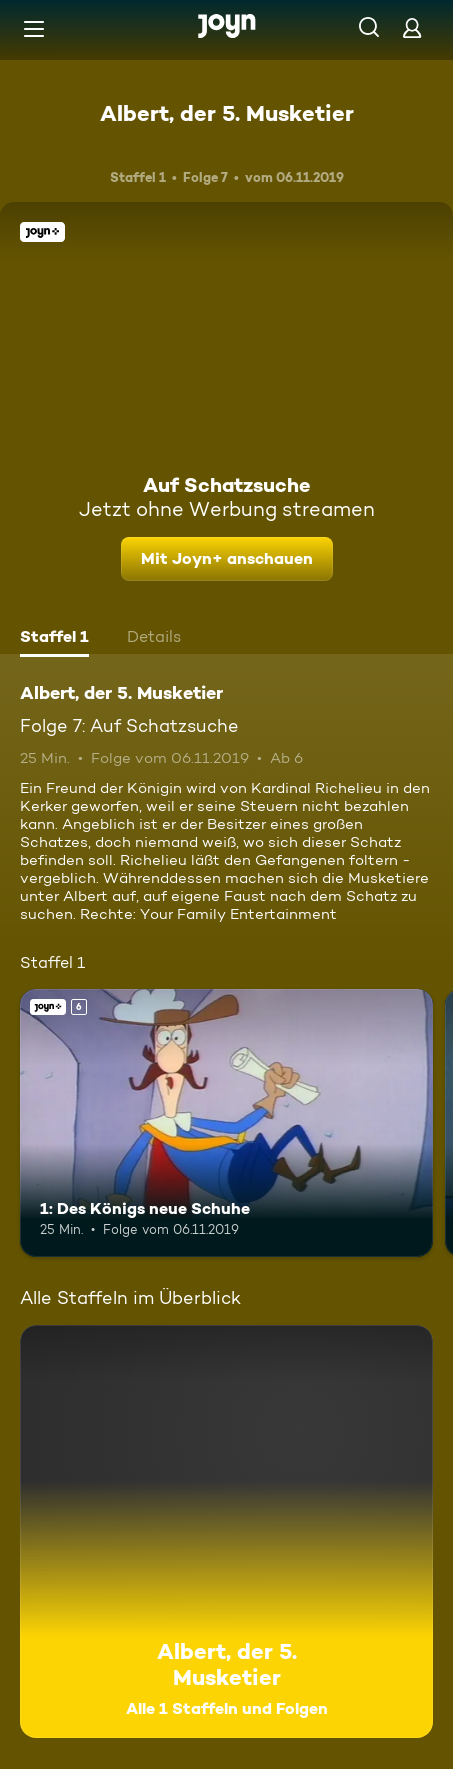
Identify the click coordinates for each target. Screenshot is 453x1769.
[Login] (412, 27)
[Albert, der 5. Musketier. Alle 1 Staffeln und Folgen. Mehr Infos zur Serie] (226, 1531)
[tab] (54, 639)
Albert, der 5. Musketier (227, 113)
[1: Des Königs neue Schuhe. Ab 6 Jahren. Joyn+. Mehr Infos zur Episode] (226, 1123)
